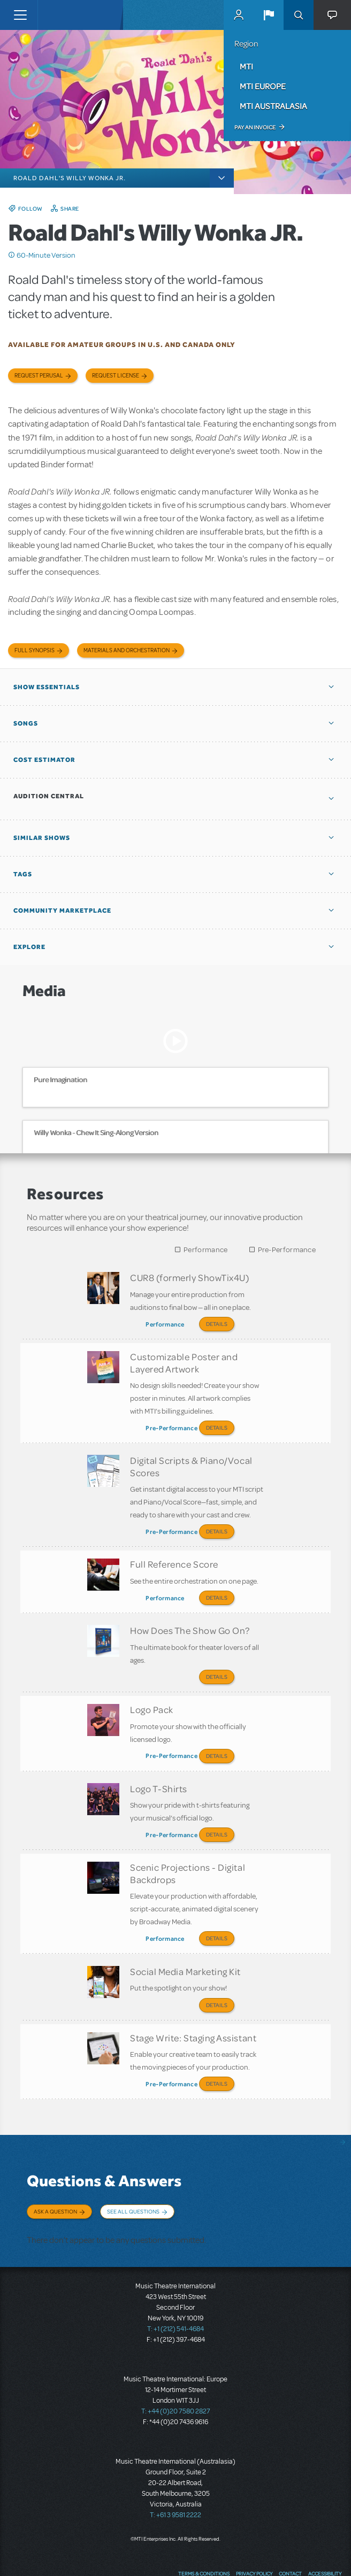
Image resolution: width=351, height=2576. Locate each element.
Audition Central (48, 796)
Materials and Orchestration (126, 650)
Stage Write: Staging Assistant (193, 2003)
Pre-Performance (287, 1249)
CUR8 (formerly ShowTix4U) (189, 1277)
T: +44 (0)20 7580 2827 (175, 2368)
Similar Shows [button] (41, 838)
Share (69, 208)
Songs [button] (25, 723)
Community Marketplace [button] (62, 910)
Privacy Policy (254, 2530)
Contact (290, 2530)
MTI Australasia (273, 106)
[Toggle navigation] (20, 15)
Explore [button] (29, 947)
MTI (246, 66)
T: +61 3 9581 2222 (175, 2472)
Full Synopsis (34, 650)
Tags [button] (22, 874)
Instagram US (274, 2552)
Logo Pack (151, 1690)
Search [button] (299, 15)
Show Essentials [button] (46, 687)
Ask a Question (55, 2174)
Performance (205, 1249)
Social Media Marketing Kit (185, 1941)
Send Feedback (317, 2552)
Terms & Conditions (204, 2530)
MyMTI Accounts (239, 15)
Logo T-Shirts (158, 1766)
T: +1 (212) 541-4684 (175, 2286)
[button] (269, 15)
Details (216, 1324)
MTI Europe (263, 86)
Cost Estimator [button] (44, 759)
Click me (12, 255)
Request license (115, 375)
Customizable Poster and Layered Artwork (184, 1359)
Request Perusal (38, 375)
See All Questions (133, 2174)
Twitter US (233, 2552)
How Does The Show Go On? (190, 1615)
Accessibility (324, 2530)
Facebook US (213, 2552)
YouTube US (254, 2552)
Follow (30, 208)
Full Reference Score (174, 1553)
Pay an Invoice (255, 127)
